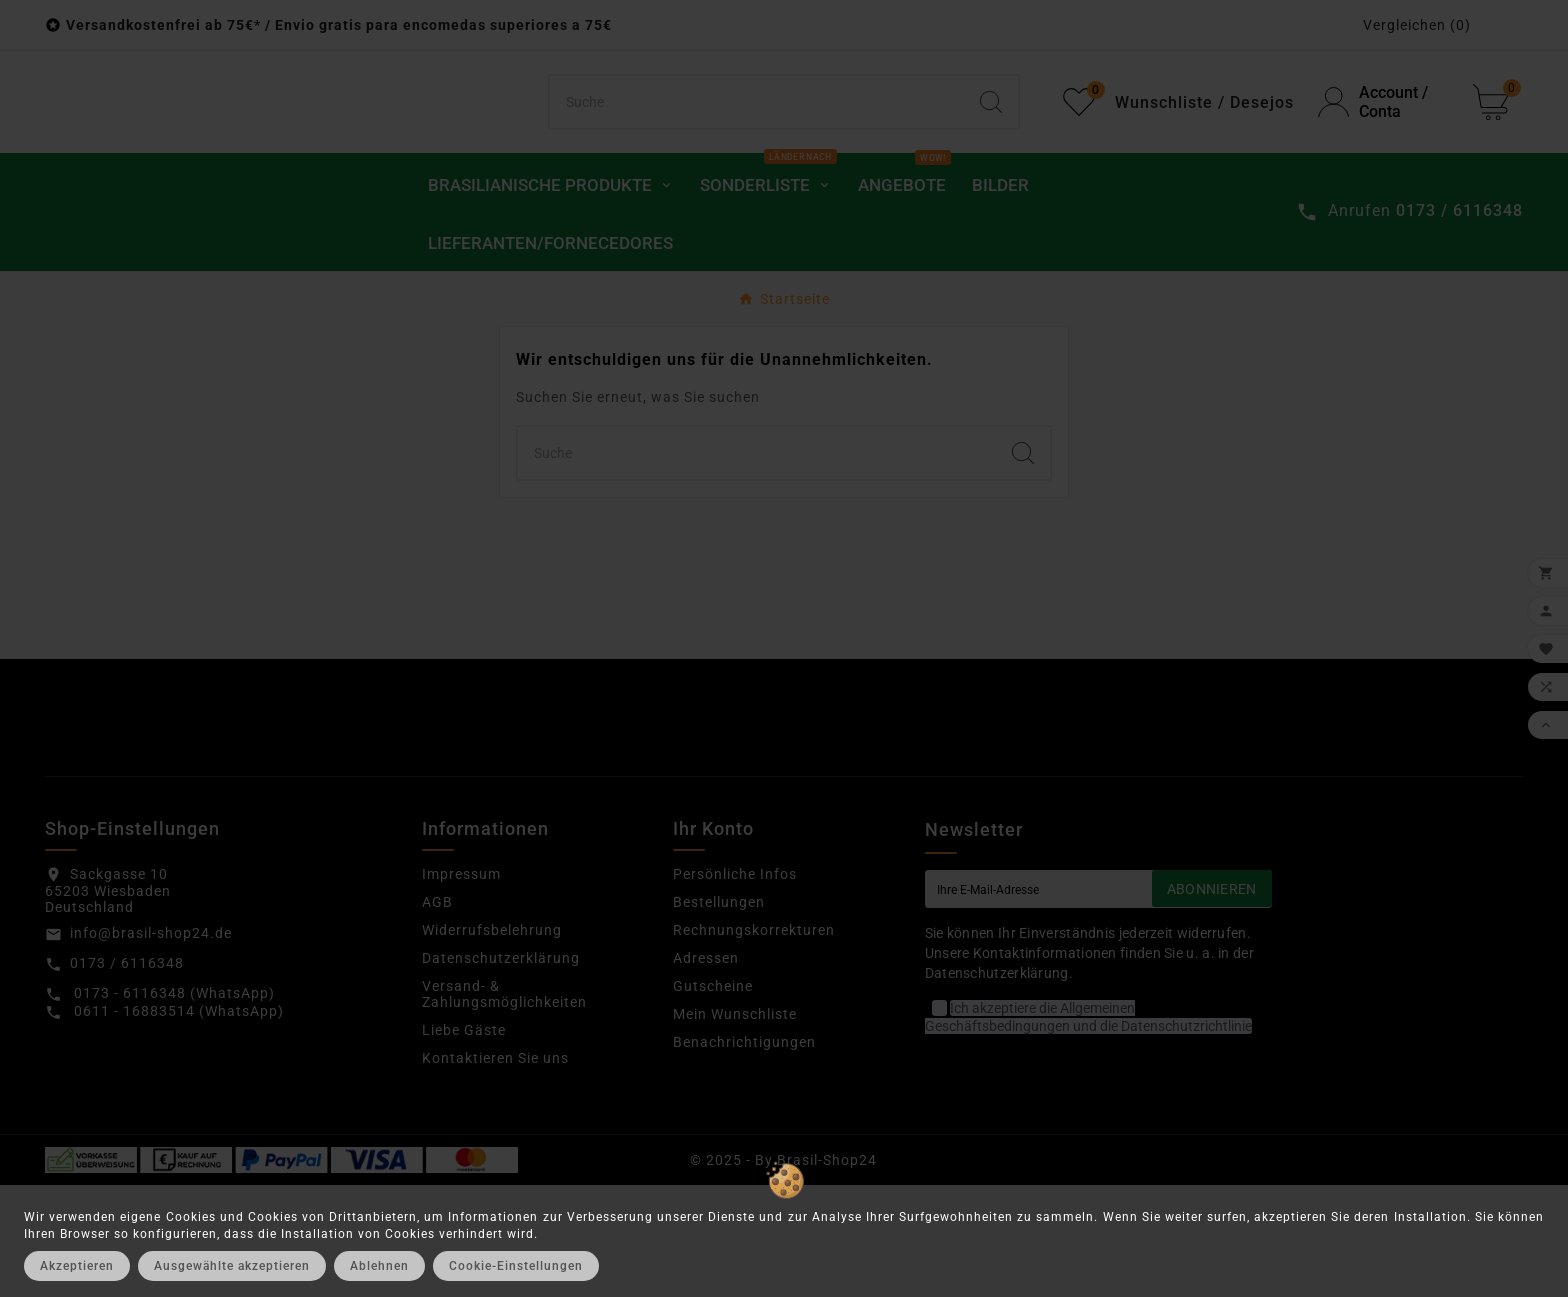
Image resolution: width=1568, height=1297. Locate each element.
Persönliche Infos (735, 985)
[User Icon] (1383, 158)
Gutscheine (713, 1097)
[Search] (991, 158)
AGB (437, 1013)
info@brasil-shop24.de (151, 1044)
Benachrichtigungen (744, 1153)
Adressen (706, 1069)
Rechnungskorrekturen (754, 1041)
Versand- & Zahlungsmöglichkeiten (504, 1105)
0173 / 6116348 (127, 1074)
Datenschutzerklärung (501, 1069)
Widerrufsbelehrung (492, 1041)
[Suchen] (757, 158)
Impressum (461, 985)
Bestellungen (719, 1013)
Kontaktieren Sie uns (495, 1169)
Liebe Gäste (464, 1141)
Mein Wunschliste (735, 1125)
